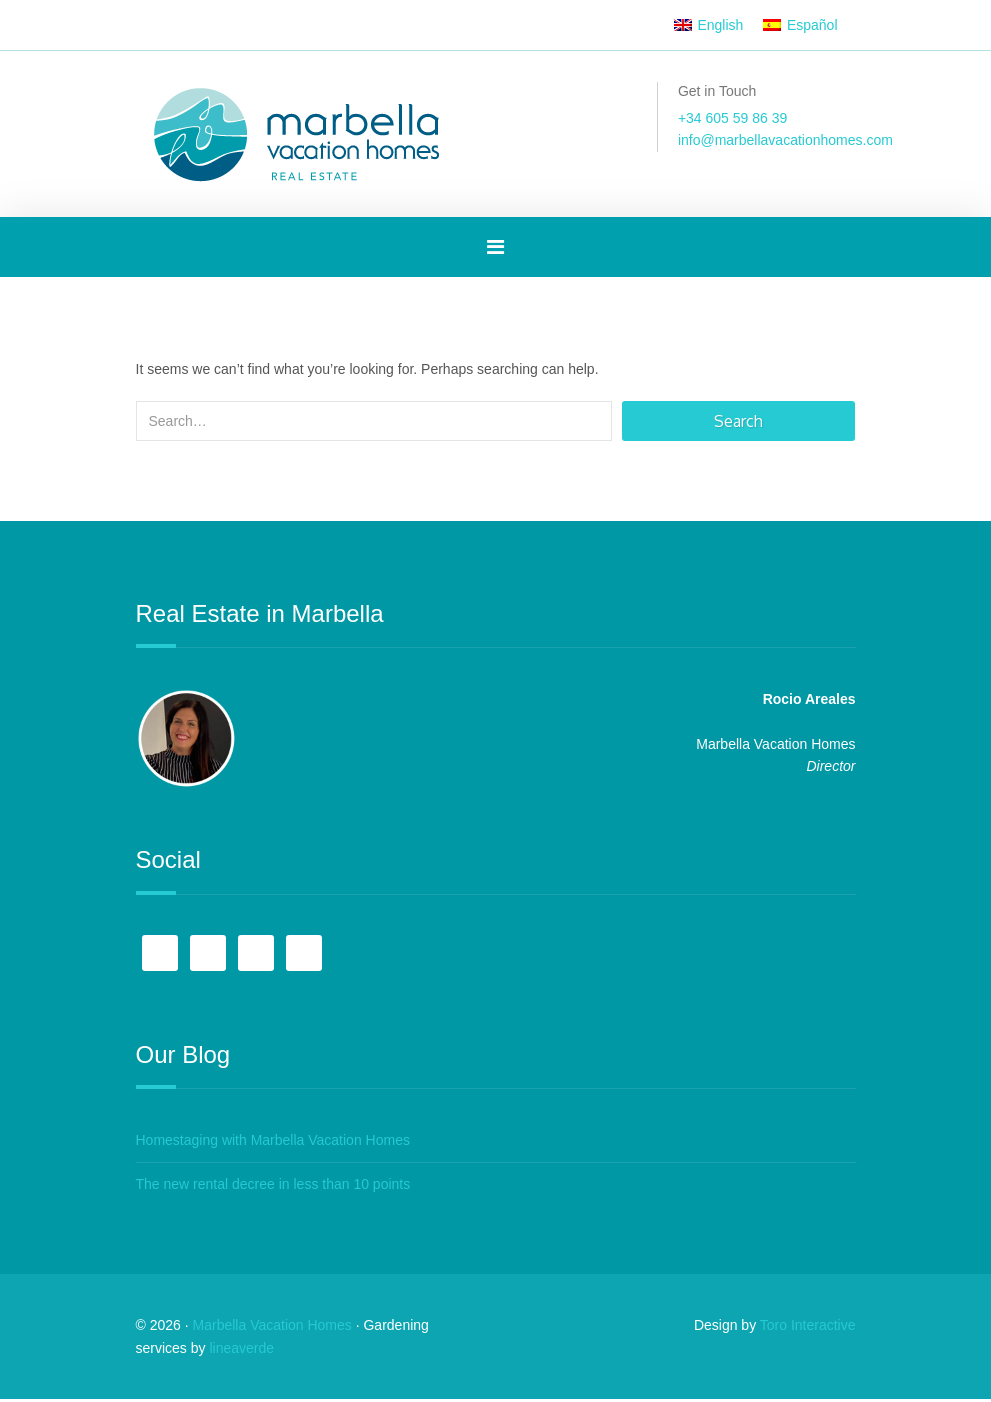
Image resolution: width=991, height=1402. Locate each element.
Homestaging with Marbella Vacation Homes (273, 1142)
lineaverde (241, 1351)
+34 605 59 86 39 (732, 118)
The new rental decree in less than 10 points (273, 1186)
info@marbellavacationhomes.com (785, 140)
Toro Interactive (808, 1328)
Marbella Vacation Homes (272, 1328)
